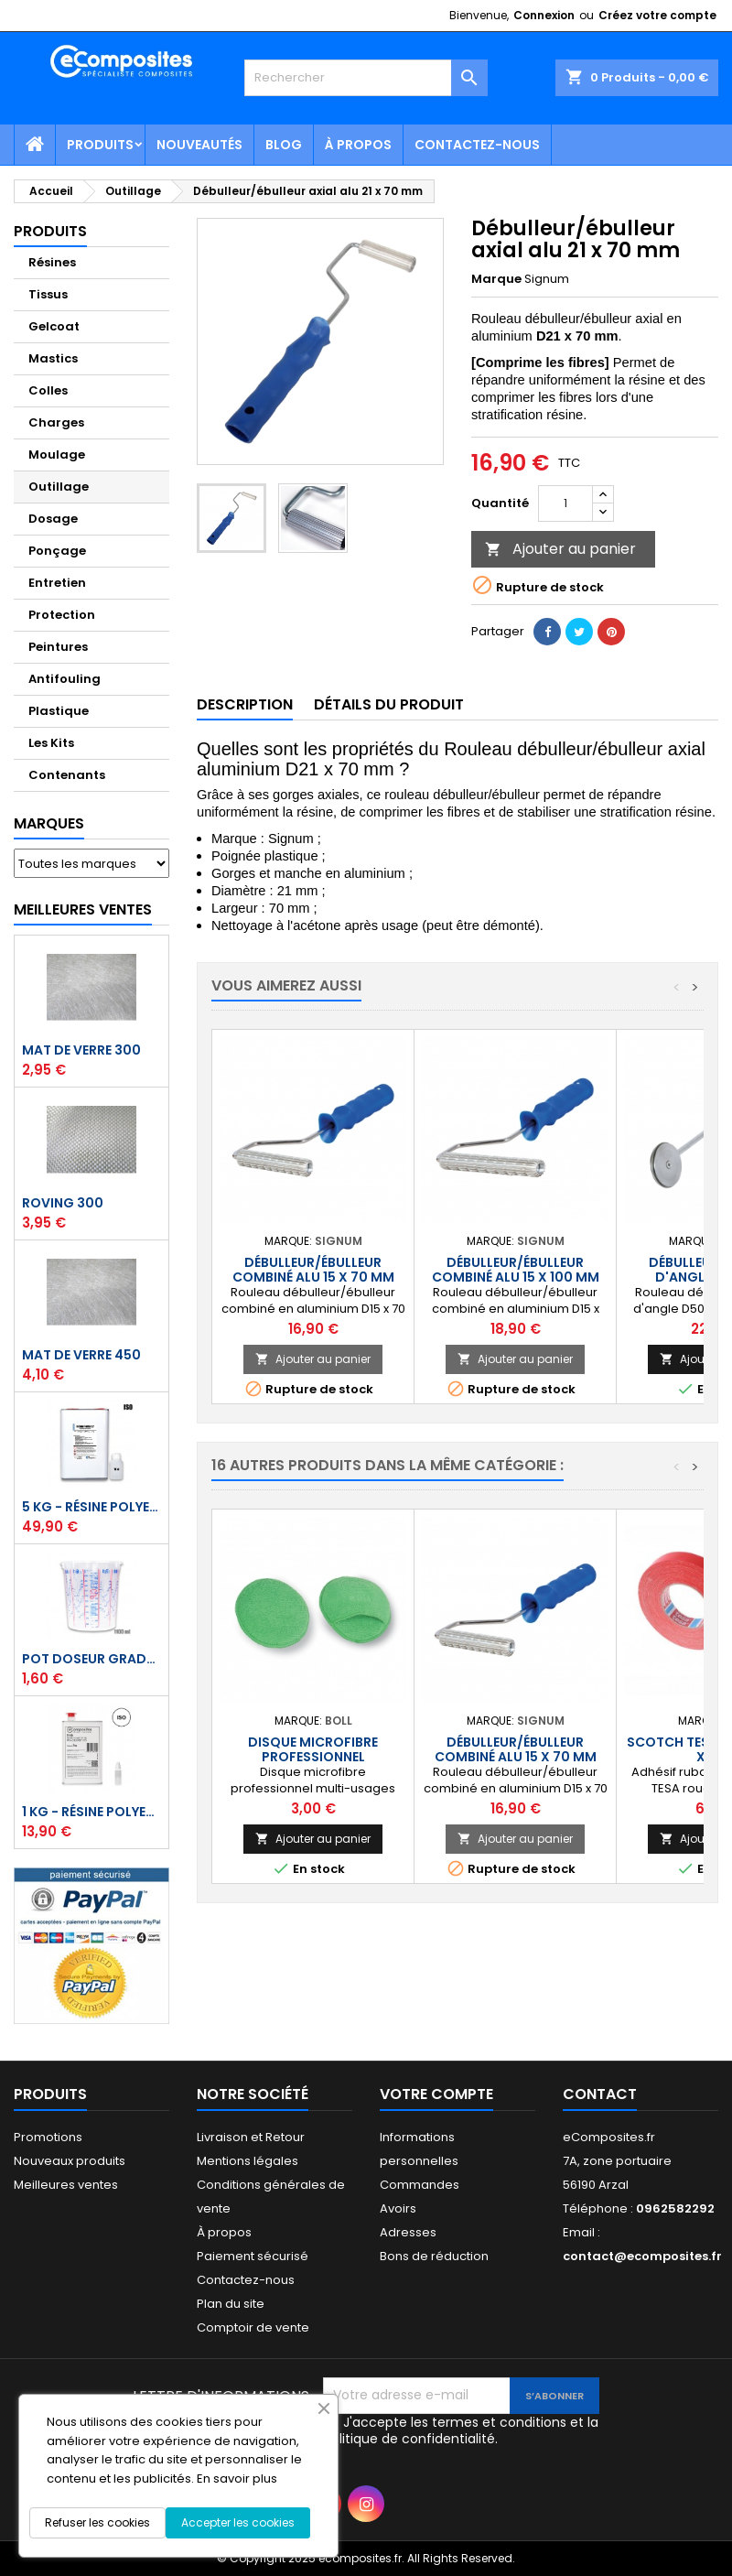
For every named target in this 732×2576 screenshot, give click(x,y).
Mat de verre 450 (81, 1355)
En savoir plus (237, 2478)
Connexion (544, 15)
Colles (48, 390)
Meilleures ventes (66, 2184)
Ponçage (57, 550)
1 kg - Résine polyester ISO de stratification (91, 1811)
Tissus (48, 294)
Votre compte (436, 2094)
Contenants (66, 775)
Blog (283, 144)
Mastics (53, 358)
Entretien (57, 582)
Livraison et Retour (251, 2137)
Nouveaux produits (69, 2161)
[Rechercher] (366, 78)
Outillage (58, 486)
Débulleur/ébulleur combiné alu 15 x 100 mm (515, 1269)
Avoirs (398, 2208)
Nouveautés (199, 144)
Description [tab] (245, 704)
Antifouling (64, 678)
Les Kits (51, 743)
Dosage (53, 518)
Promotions (48, 2137)
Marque (496, 279)
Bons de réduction (434, 2256)
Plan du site (230, 2303)
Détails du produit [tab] (389, 704)
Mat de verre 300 (81, 1050)
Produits (100, 144)
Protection (61, 614)
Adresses (408, 2232)
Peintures (58, 646)
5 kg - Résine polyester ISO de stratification (91, 1506)
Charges (56, 422)
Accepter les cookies (238, 2522)
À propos (358, 144)
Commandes (419, 2184)
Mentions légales (247, 2161)
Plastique (58, 711)
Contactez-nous (477, 144)
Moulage (56, 454)
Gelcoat (54, 326)
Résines (52, 262)
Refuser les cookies (97, 2522)
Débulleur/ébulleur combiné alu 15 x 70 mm (313, 1269)
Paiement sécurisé (252, 2256)
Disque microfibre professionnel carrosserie (313, 1756)
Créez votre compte (657, 15)
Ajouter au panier (560, 548)
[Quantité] (565, 503)
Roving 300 (62, 1203)
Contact (600, 2094)
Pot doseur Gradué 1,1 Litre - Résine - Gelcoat (91, 1658)
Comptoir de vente (253, 2327)
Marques (49, 823)
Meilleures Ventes (83, 909)
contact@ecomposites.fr (642, 2256)
